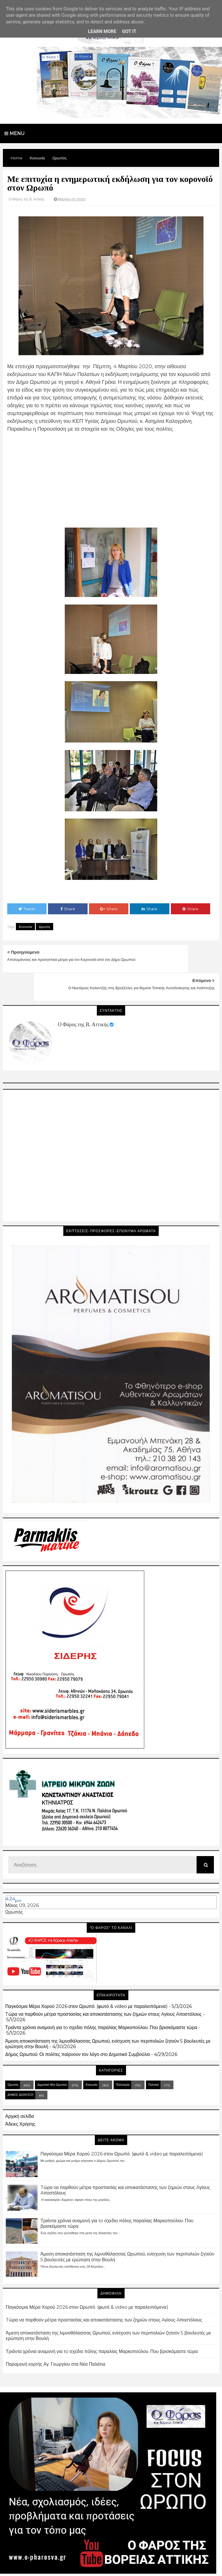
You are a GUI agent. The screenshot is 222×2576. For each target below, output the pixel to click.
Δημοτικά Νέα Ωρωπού (52, 2056)
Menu (14, 133)
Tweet (26, 908)
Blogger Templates (141, 2566)
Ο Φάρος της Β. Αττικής (83, 996)
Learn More (102, 31)
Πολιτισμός (123, 2056)
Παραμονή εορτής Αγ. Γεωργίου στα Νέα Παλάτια (55, 2336)
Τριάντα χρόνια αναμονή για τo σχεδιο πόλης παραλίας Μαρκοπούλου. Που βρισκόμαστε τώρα (101, 1999)
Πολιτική (153, 2056)
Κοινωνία (25, 926)
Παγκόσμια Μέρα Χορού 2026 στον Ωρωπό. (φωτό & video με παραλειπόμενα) (86, 1978)
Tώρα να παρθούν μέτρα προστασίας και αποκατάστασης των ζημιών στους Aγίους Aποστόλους (103, 1986)
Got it (129, 31)
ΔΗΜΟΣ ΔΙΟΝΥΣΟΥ (21, 2066)
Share (67, 908)
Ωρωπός (44, 926)
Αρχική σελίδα (19, 2087)
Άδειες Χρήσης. (20, 2095)
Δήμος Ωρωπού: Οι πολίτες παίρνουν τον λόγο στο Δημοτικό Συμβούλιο (77, 2026)
